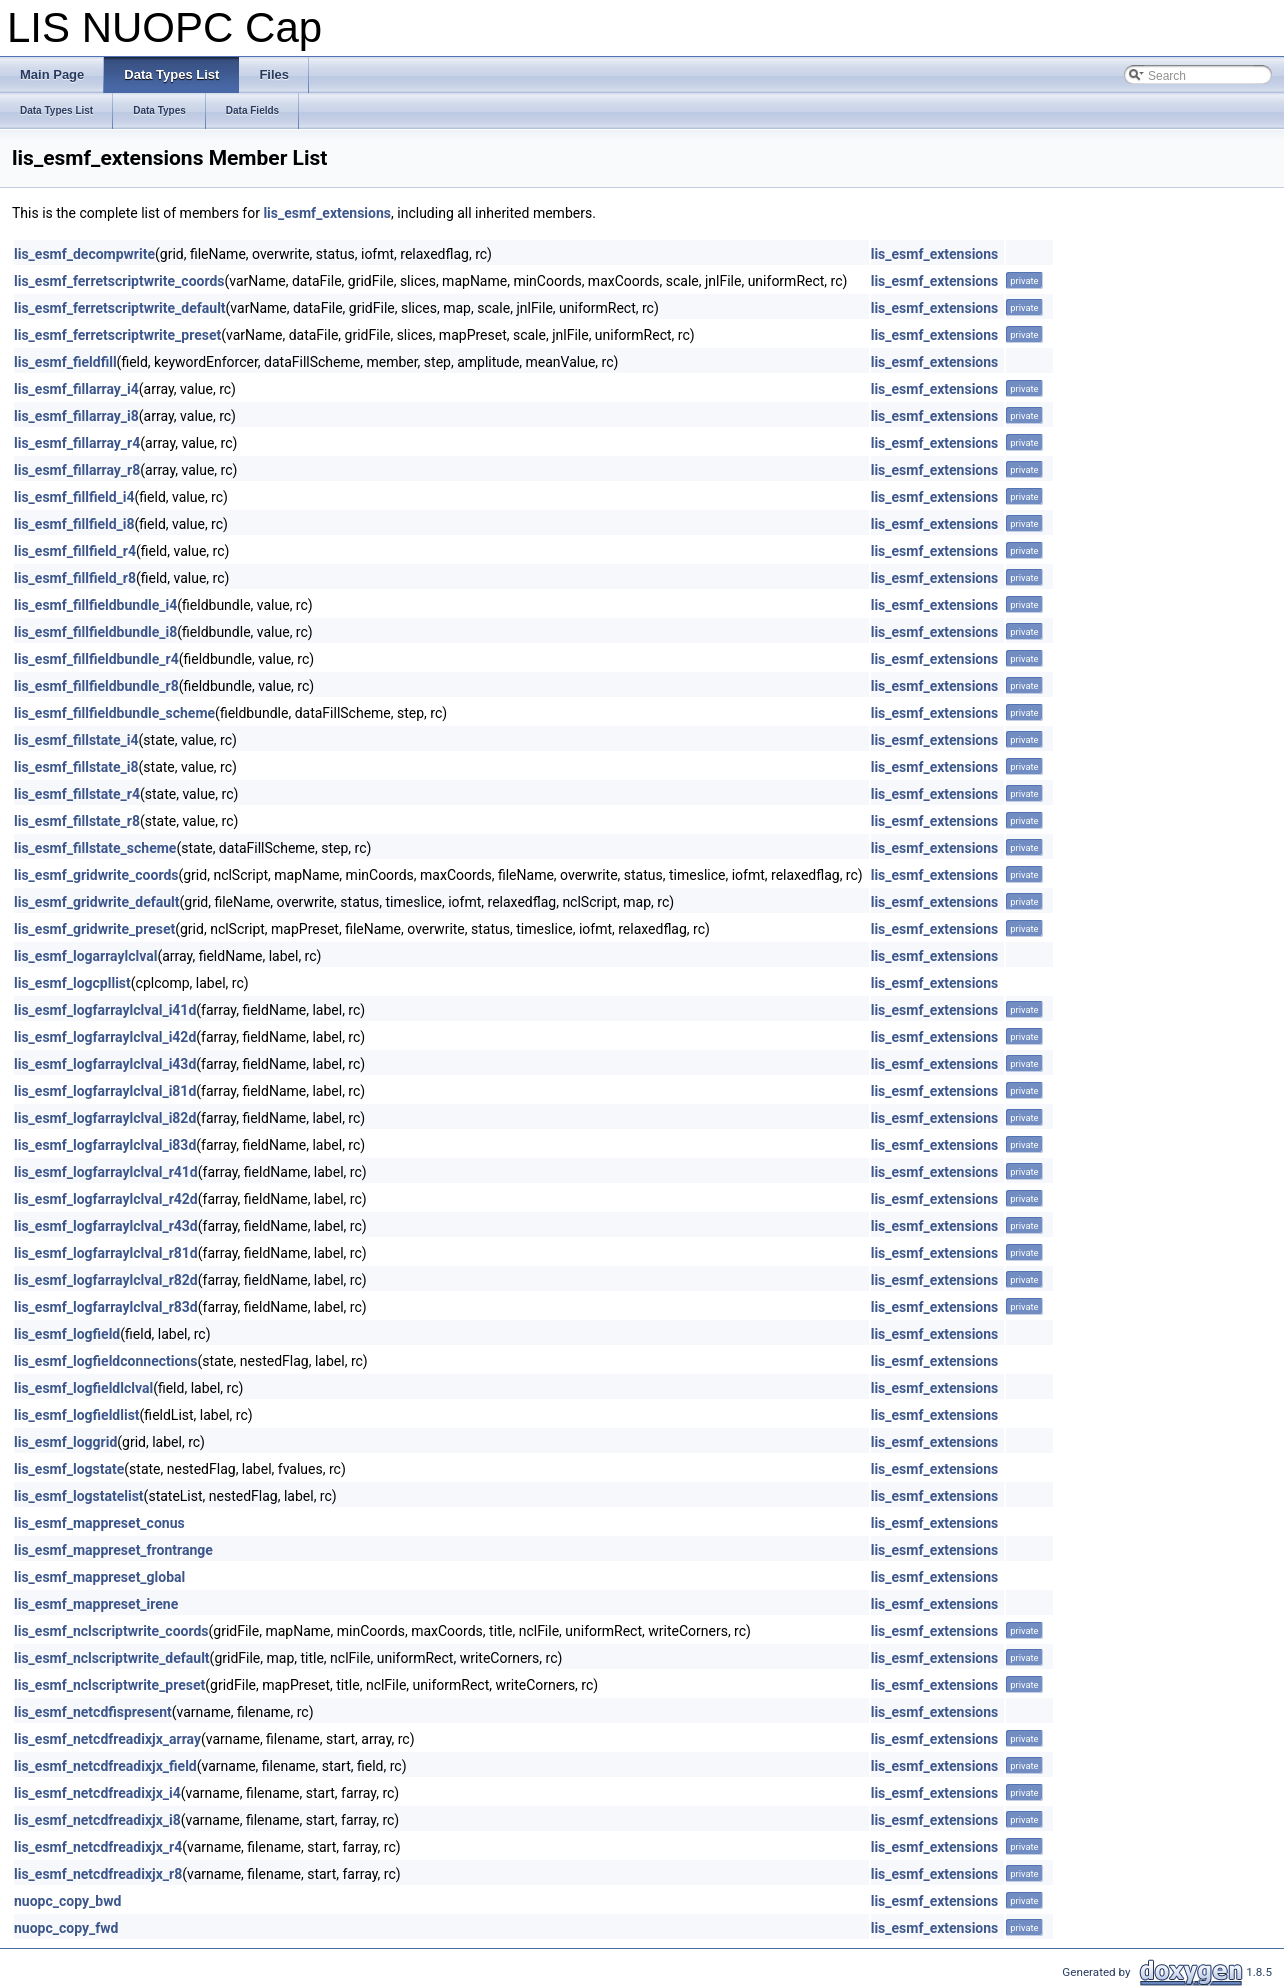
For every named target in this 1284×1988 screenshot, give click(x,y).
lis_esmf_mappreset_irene (96, 1604)
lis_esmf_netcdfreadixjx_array (107, 1739)
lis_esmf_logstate (69, 1469)
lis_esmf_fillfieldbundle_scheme (114, 713)
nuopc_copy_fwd (66, 1928)
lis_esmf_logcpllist (72, 983)
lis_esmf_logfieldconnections (105, 1361)
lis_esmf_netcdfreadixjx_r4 (98, 1847)
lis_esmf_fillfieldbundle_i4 (95, 605)
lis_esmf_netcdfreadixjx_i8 (97, 1820)
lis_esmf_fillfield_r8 (75, 578)
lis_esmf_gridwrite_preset (94, 929)
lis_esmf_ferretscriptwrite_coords (119, 281)
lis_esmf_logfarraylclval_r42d (106, 1199)
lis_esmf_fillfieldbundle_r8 (96, 686)
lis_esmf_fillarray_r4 (77, 443)
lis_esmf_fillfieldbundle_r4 (96, 659)
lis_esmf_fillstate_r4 (77, 794)
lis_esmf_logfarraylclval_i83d (105, 1145)
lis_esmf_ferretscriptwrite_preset (117, 335)
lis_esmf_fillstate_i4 (76, 740)
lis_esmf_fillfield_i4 (74, 497)
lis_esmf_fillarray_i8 (76, 416)
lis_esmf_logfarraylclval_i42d (105, 1037)
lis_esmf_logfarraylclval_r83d (106, 1307)
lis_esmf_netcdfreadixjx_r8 (98, 1874)
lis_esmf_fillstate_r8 (77, 821)
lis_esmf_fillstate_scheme (95, 848)
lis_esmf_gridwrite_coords (96, 875)
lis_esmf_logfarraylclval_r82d (106, 1280)
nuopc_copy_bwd (67, 1901)
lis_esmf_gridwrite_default (97, 902)
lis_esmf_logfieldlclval (83, 1388)
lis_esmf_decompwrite (84, 254)
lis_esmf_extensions (327, 213)
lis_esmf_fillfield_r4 (75, 551)
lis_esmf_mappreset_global (99, 1577)
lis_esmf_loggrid (65, 1442)
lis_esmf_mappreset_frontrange (113, 1550)
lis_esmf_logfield (67, 1334)
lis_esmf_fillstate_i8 (76, 767)
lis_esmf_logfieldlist (77, 1415)
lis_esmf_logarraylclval (85, 956)
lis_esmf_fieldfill (65, 362)
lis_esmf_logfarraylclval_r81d (106, 1253)
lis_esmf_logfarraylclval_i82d (105, 1118)
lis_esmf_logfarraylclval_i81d (105, 1091)
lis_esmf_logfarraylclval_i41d (105, 1010)
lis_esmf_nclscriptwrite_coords (111, 1631)
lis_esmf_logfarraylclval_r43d (106, 1226)
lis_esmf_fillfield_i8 (74, 524)
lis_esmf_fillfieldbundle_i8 (95, 632)
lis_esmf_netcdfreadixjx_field (105, 1766)
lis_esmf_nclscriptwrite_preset (109, 1685)
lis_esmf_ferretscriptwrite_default (120, 308)
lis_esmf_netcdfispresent (93, 1712)
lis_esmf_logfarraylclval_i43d (105, 1064)
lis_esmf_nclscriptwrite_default (112, 1658)
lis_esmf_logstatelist (79, 1496)
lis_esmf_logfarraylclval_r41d (106, 1172)
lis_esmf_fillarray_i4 (76, 389)
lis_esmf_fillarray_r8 (77, 470)
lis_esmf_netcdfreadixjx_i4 (97, 1793)
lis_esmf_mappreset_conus (99, 1523)
